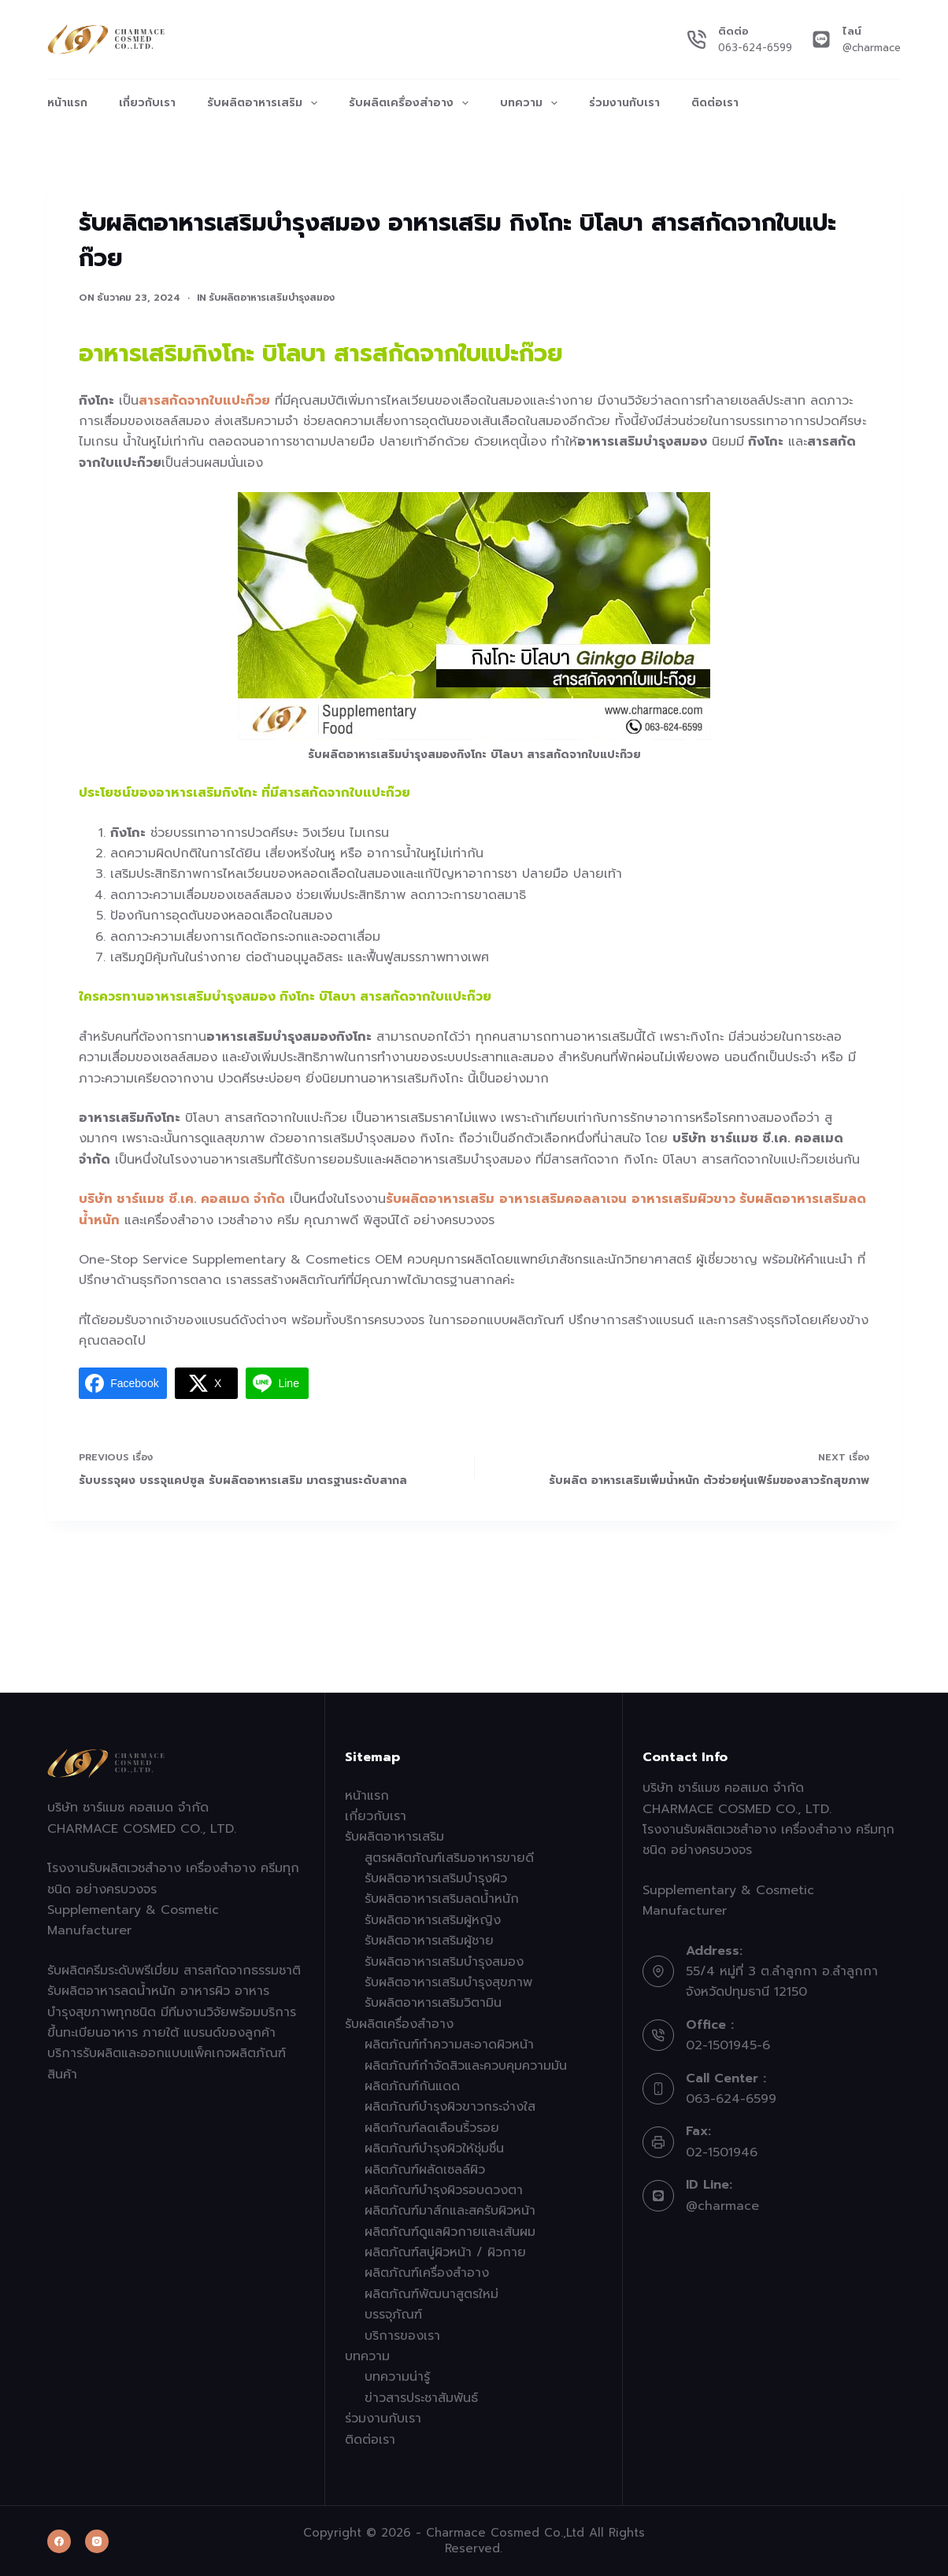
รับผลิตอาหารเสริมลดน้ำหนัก (442, 1898)
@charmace (871, 47)
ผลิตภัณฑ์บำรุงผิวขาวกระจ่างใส (450, 2106)
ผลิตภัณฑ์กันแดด (412, 2086)
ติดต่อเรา (715, 102)
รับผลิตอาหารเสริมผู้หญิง (433, 1920)
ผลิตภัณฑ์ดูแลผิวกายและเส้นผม (450, 2232)
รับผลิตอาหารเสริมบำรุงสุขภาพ (448, 1982)
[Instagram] (97, 2541)
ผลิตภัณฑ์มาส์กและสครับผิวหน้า (450, 2210)
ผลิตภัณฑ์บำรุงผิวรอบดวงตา (444, 2190)
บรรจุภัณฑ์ (393, 2314)
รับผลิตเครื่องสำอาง (412, 103)
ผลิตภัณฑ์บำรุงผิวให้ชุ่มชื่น (434, 2148)
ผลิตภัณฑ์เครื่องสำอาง (427, 2272)
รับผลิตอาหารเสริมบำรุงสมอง (272, 298)
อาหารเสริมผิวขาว (683, 1199)
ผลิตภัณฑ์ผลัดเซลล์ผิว (425, 2169)
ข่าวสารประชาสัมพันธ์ (421, 2398)
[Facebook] (59, 2541)
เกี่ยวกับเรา (147, 102)
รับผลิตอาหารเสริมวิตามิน (433, 2002)
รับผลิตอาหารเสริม (265, 103)
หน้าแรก (67, 102)
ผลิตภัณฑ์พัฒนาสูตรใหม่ (431, 2294)
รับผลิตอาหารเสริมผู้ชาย (429, 1940)
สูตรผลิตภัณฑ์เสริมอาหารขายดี (449, 1858)
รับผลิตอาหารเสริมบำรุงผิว (436, 1878)
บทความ (532, 103)
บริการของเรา (402, 2335)
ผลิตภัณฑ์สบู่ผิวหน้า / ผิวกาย (445, 2252)
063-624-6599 (755, 47)
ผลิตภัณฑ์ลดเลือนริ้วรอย (432, 2128)
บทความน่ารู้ (397, 2376)
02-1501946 (721, 2152)
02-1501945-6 (728, 2045)
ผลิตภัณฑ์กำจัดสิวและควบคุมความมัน (466, 2065)
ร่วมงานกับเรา (624, 102)
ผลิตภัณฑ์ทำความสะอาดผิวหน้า (449, 2044)
